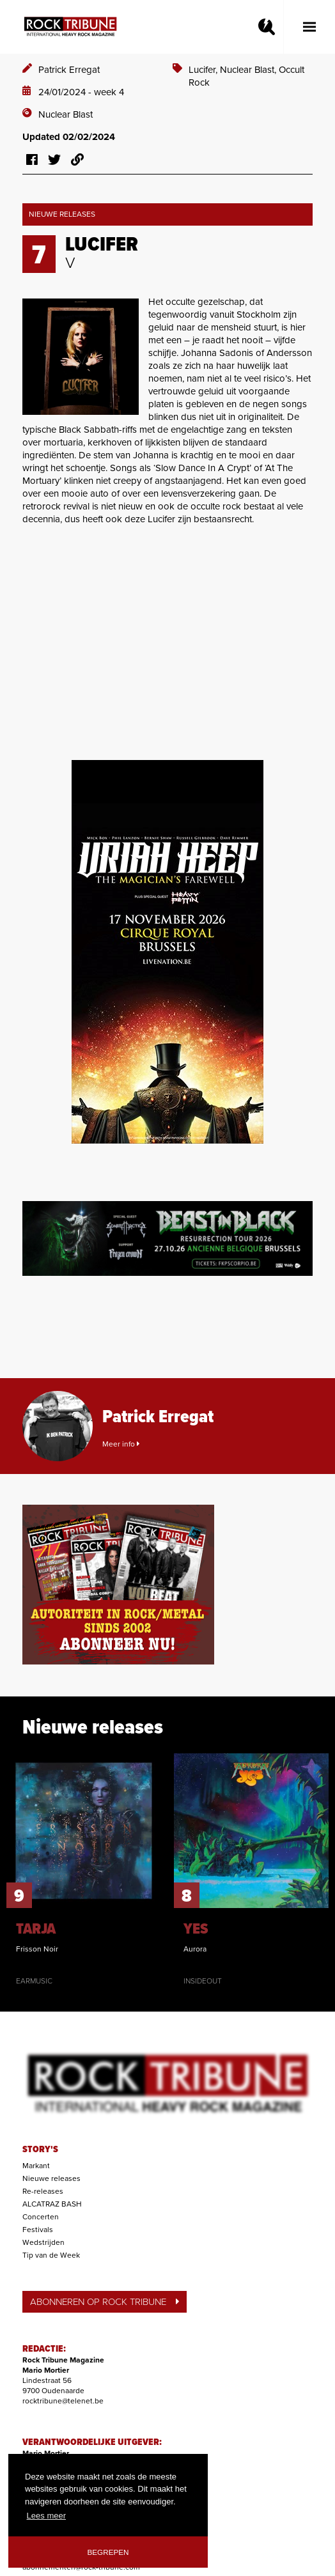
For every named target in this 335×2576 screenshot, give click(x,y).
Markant (36, 2165)
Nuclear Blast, (249, 69)
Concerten (40, 2216)
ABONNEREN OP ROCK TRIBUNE (104, 2302)
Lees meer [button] (46, 2515)
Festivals (37, 2229)
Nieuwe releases (51, 2178)
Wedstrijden (43, 2242)
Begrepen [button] (108, 2552)
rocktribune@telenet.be (63, 2400)
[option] (83, 1869)
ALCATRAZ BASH (52, 2204)
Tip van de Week (51, 2255)
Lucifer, (204, 69)
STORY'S (40, 2149)
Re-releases (42, 2191)
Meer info (120, 1443)
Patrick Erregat (69, 69)
